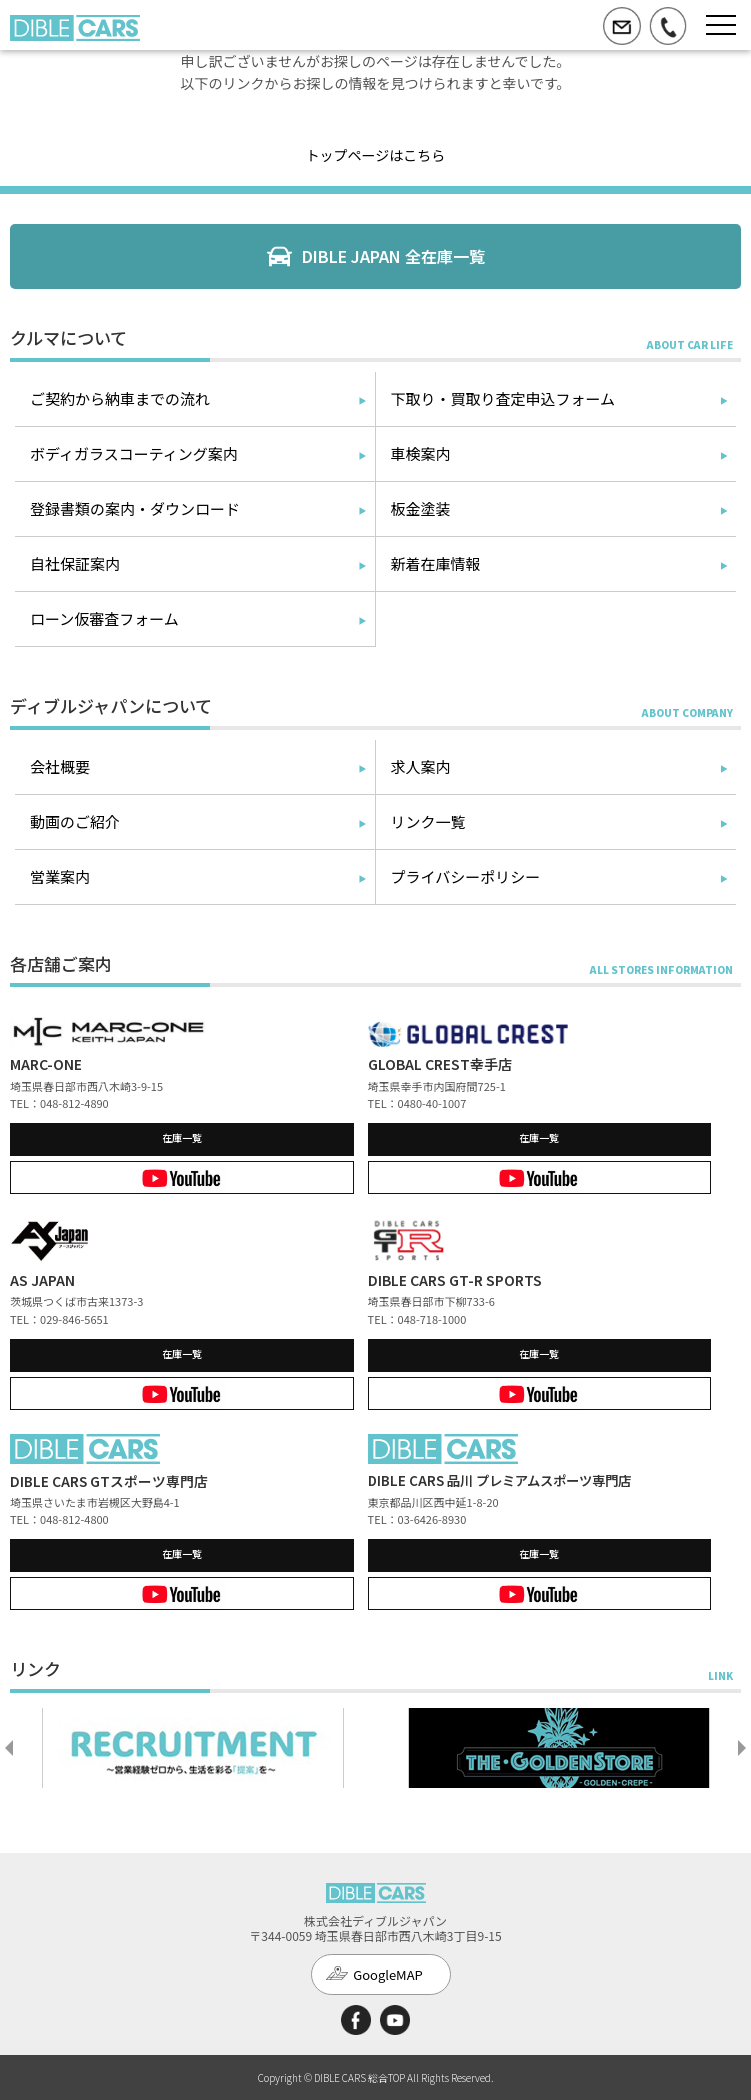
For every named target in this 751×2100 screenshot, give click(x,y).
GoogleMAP (388, 1974)
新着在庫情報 (436, 563)
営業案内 (60, 876)
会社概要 (60, 766)
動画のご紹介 (75, 821)
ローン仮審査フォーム (104, 618)
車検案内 (421, 453)
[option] (193, 1748)
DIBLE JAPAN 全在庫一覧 (393, 256)
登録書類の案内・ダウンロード (135, 508)
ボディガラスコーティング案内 (134, 453)
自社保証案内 (75, 563)
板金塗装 (421, 508)
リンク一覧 (428, 821)
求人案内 (421, 766)
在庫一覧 (182, 1137)
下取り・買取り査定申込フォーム (503, 398)
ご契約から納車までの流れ (120, 398)
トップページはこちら (376, 155)
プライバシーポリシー (466, 876)
